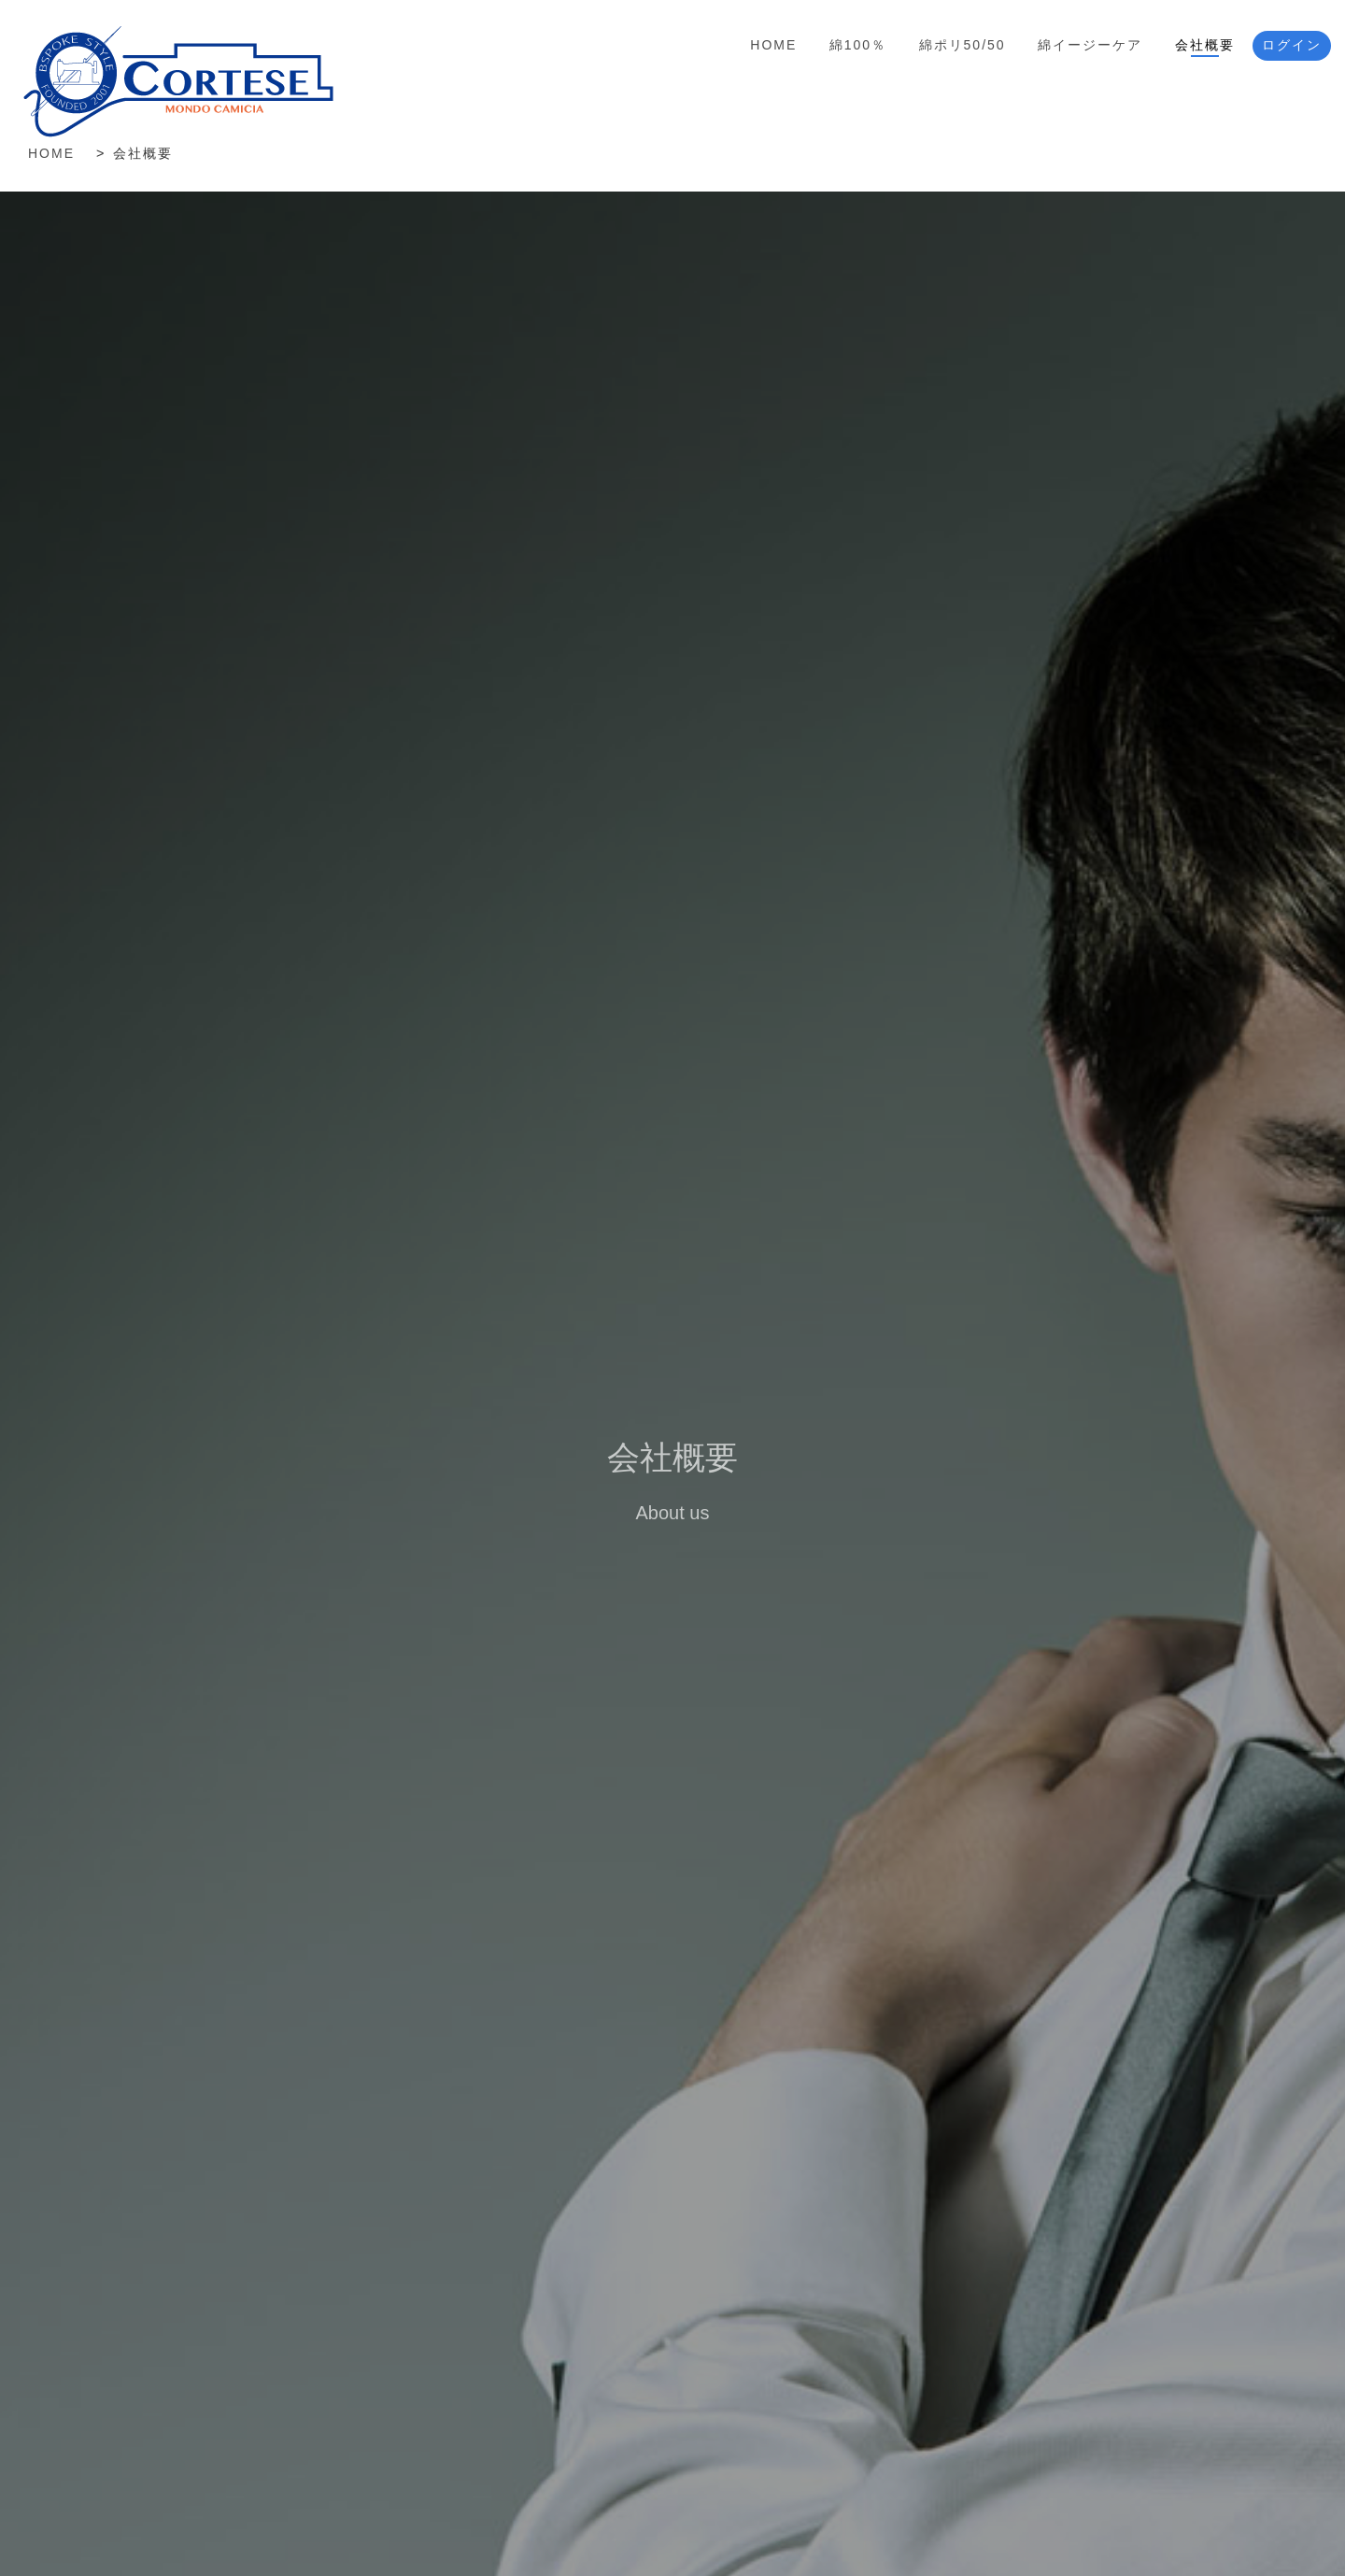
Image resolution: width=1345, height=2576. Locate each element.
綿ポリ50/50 (962, 44)
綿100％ (857, 44)
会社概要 (1205, 44)
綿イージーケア (1090, 44)
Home (773, 44)
